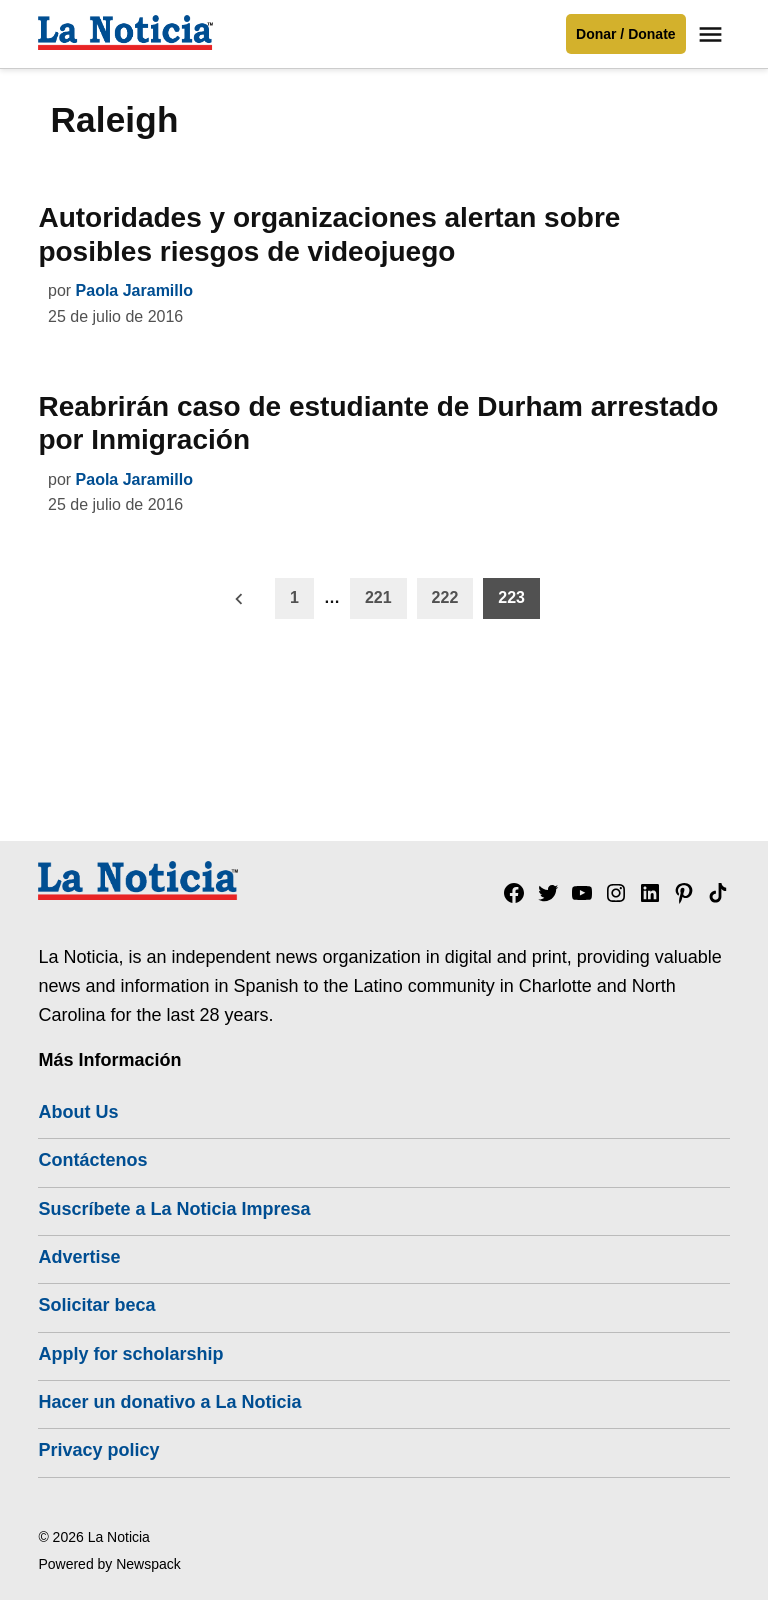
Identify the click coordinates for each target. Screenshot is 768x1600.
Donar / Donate (626, 34)
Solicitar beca (96, 1305)
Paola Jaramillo (134, 290)
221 (378, 597)
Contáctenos (92, 1160)
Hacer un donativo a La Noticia (169, 1402)
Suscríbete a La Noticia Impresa (174, 1209)
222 (445, 597)
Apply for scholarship (130, 1354)
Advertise (79, 1257)
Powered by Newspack (109, 1564)
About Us (78, 1112)
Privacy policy (98, 1450)
